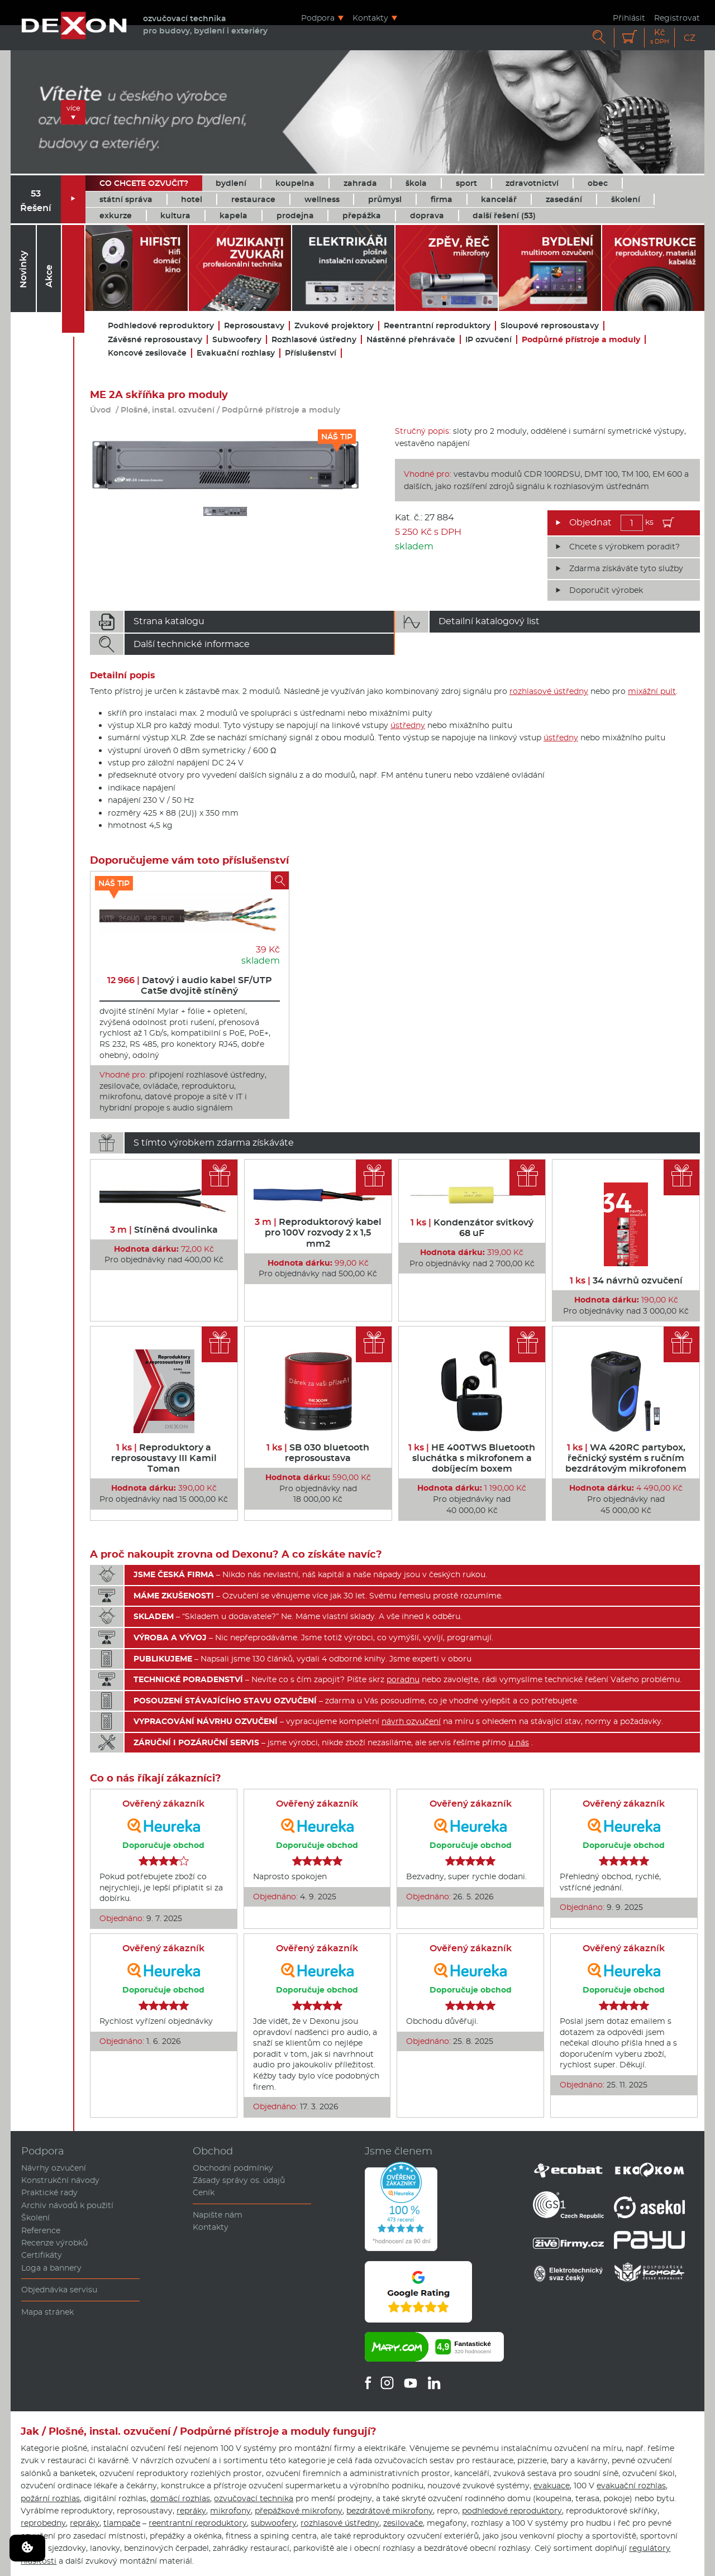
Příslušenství (310, 353)
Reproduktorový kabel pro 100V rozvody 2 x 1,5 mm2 (318, 1232)
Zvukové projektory (334, 326)
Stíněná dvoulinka (164, 1229)
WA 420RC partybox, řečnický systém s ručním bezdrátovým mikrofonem (626, 1458)
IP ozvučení (488, 339)
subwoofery (274, 2523)
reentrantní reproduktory (198, 2523)
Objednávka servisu (59, 2290)
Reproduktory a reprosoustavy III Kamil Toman (164, 1458)
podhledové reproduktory (512, 2511)
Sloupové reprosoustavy (549, 326)
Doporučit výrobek (606, 590)
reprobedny (43, 2523)
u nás (518, 1742)
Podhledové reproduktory (161, 326)
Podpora (318, 17)
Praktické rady (49, 2192)
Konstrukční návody (60, 2180)
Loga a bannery (51, 2268)
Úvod (100, 410)
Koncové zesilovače (147, 353)
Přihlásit (629, 17)
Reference (40, 2230)
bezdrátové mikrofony (389, 2511)
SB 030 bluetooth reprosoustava (317, 1452)
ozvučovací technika (253, 2498)
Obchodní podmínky (233, 2168)
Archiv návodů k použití (67, 2205)
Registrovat (677, 17)
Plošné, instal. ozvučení (167, 410)
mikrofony (230, 2511)
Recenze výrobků (54, 2243)
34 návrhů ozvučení (626, 1280)
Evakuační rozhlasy (236, 353)
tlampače (121, 2523)
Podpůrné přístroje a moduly (581, 339)
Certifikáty (41, 2255)
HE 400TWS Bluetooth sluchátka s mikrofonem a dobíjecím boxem (471, 1458)
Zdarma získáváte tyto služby (626, 568)
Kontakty (370, 17)
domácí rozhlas (180, 2498)
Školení (35, 2218)
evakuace (551, 2486)
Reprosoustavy (254, 326)
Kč (659, 36)
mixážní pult (652, 691)
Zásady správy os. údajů (239, 2180)
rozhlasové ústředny (548, 691)
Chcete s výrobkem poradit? (624, 547)
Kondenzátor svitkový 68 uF (472, 1227)
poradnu (403, 1679)
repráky (191, 2511)
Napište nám (217, 2215)
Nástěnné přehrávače (410, 339)
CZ (689, 37)
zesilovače (403, 2523)
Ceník (203, 2192)
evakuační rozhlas (631, 2486)
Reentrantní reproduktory (437, 326)
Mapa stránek (47, 2312)
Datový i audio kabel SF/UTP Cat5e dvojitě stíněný (189, 985)
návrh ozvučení (411, 1721)
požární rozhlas (50, 2498)
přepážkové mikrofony (298, 2511)
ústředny (407, 725)
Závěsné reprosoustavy (155, 339)
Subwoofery (236, 339)
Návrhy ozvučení (53, 2168)
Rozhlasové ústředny (313, 339)
